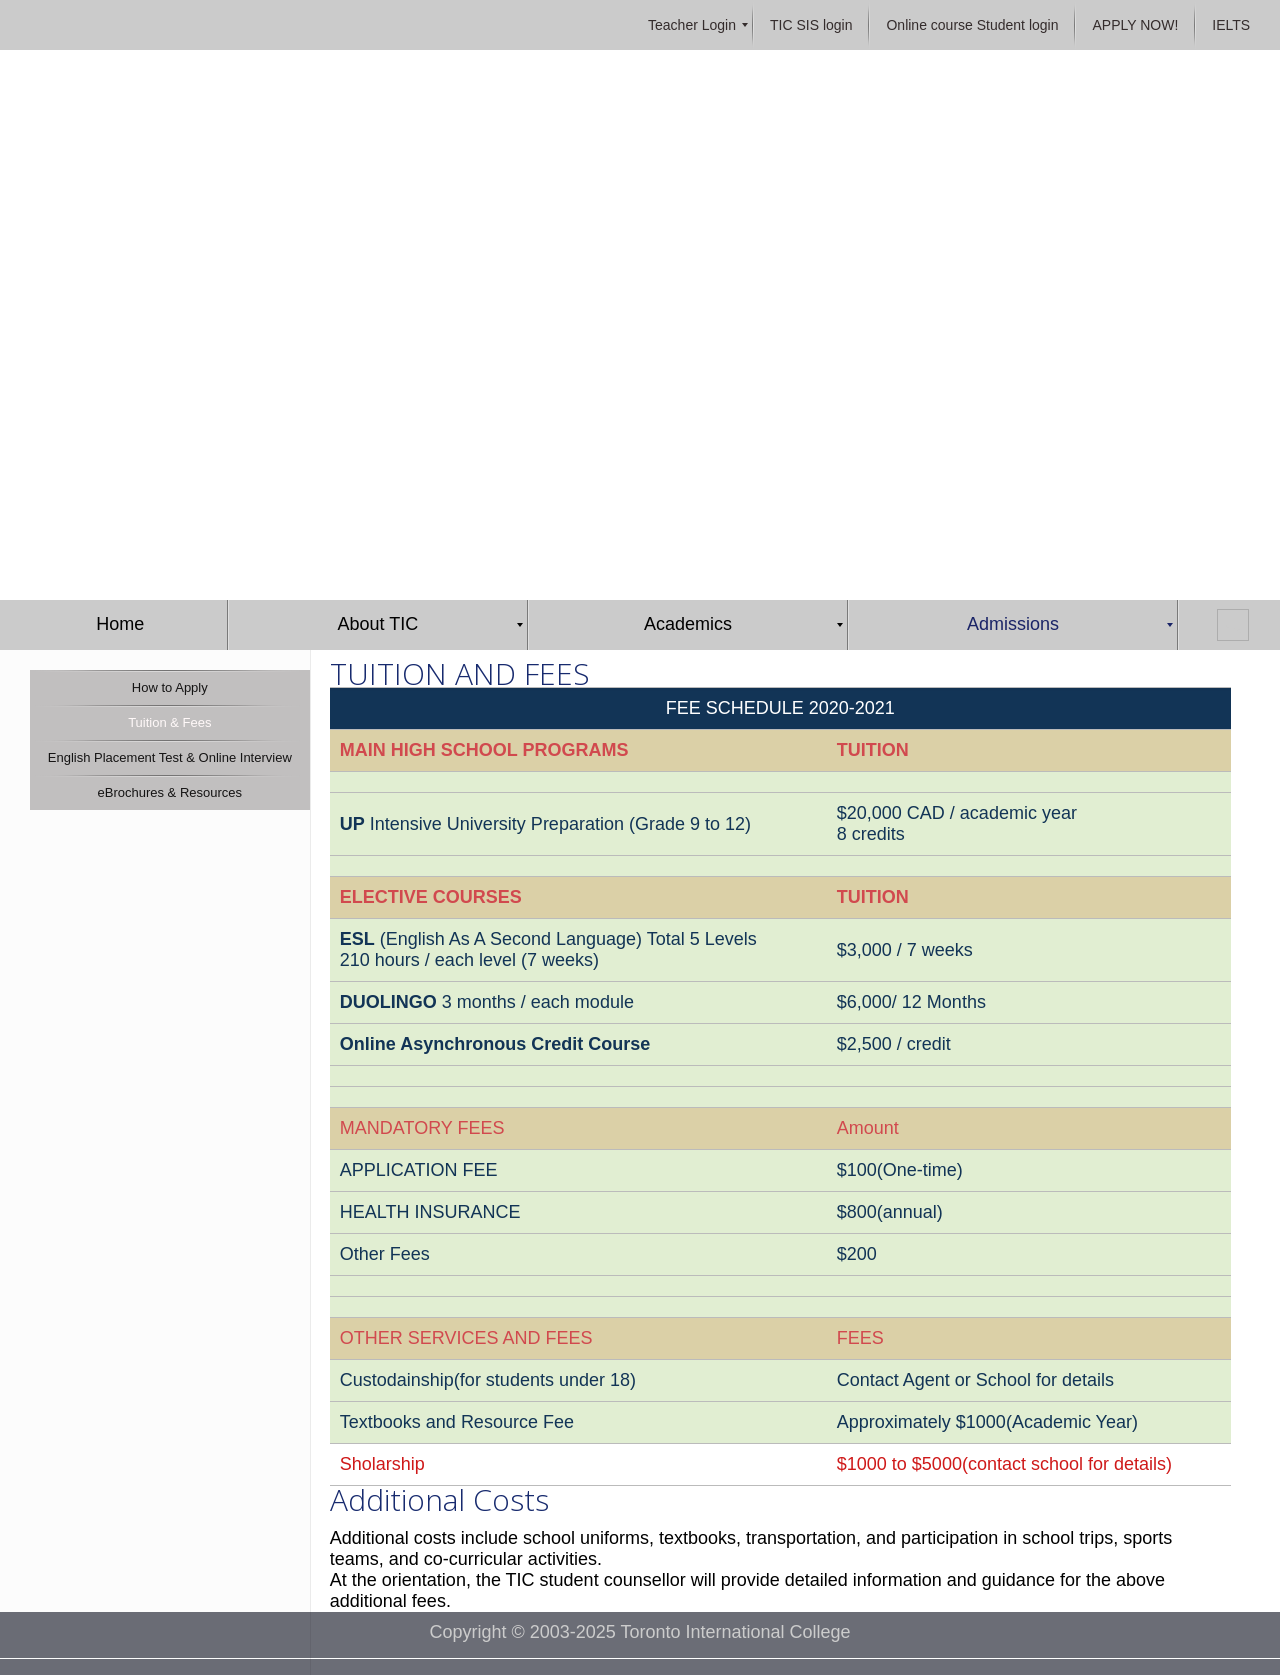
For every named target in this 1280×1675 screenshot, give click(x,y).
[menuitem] (692, 25)
